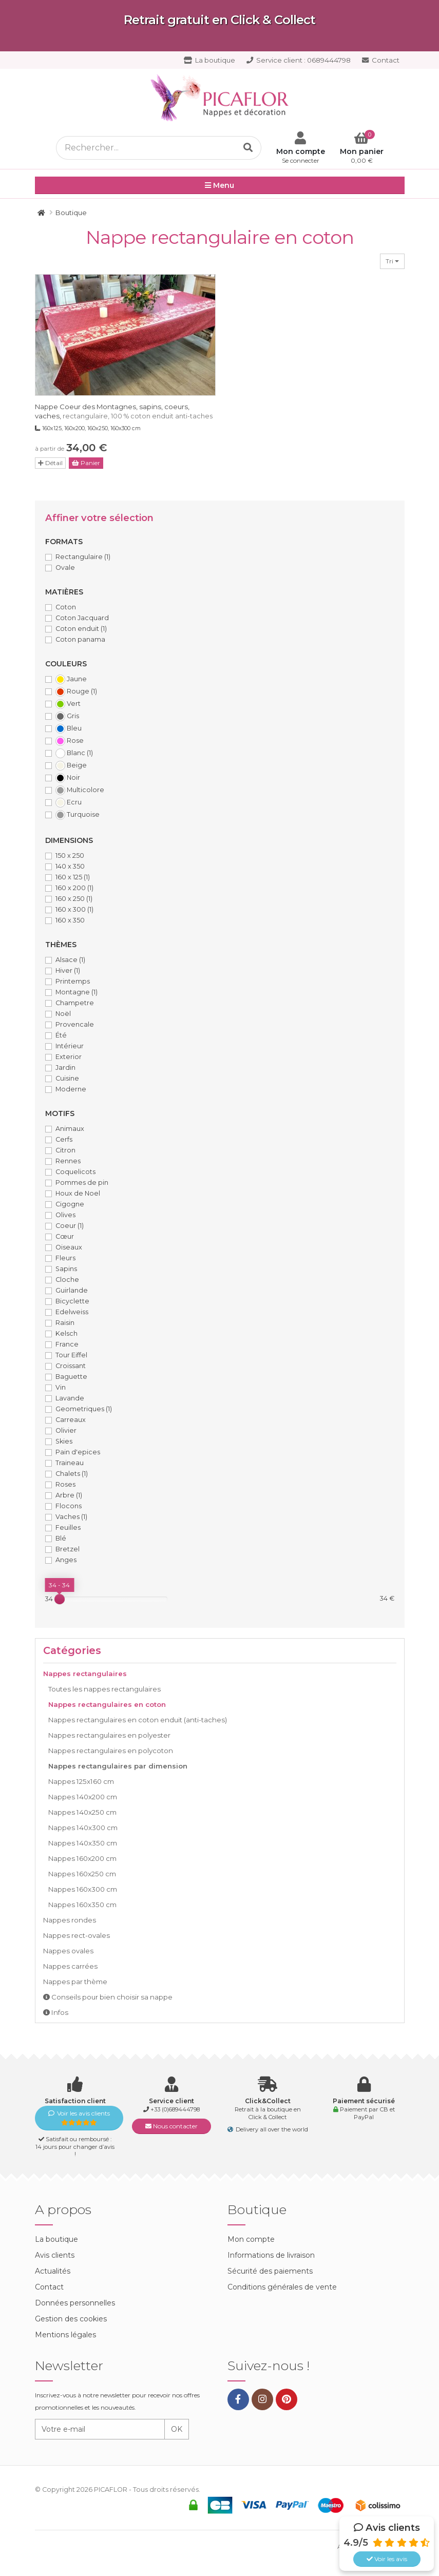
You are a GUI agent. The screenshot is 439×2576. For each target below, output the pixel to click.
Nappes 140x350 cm (82, 1843)
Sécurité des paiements (270, 2271)
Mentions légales (65, 2334)
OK (176, 2429)
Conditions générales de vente (282, 2287)
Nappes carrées (70, 1966)
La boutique (209, 60)
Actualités (52, 2271)
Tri (392, 261)
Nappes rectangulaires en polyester (109, 1735)
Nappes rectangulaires (85, 1673)
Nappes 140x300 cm (83, 1827)
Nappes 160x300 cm (82, 1889)
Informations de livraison (271, 2255)
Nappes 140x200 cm (82, 1797)
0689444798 (298, 60)
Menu (219, 185)
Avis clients (54, 2255)
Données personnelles (75, 2303)
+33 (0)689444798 (175, 2109)
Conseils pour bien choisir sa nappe (108, 1997)
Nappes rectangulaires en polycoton (110, 1750)
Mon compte (251, 2239)
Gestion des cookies (71, 2318)
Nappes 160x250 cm (82, 1874)
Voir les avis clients (79, 2117)
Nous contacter (171, 2126)
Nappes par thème (75, 1981)
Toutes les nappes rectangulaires (104, 1689)
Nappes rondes (69, 1920)
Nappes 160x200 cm (82, 1858)
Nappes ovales (68, 1951)
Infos (55, 2012)
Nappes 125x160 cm (81, 1781)
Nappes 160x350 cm (82, 1904)
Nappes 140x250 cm (82, 1812)
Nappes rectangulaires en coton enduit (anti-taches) (137, 1720)
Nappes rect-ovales (76, 1935)
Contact (380, 60)
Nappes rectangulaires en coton (107, 1704)
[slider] (59, 1599)
